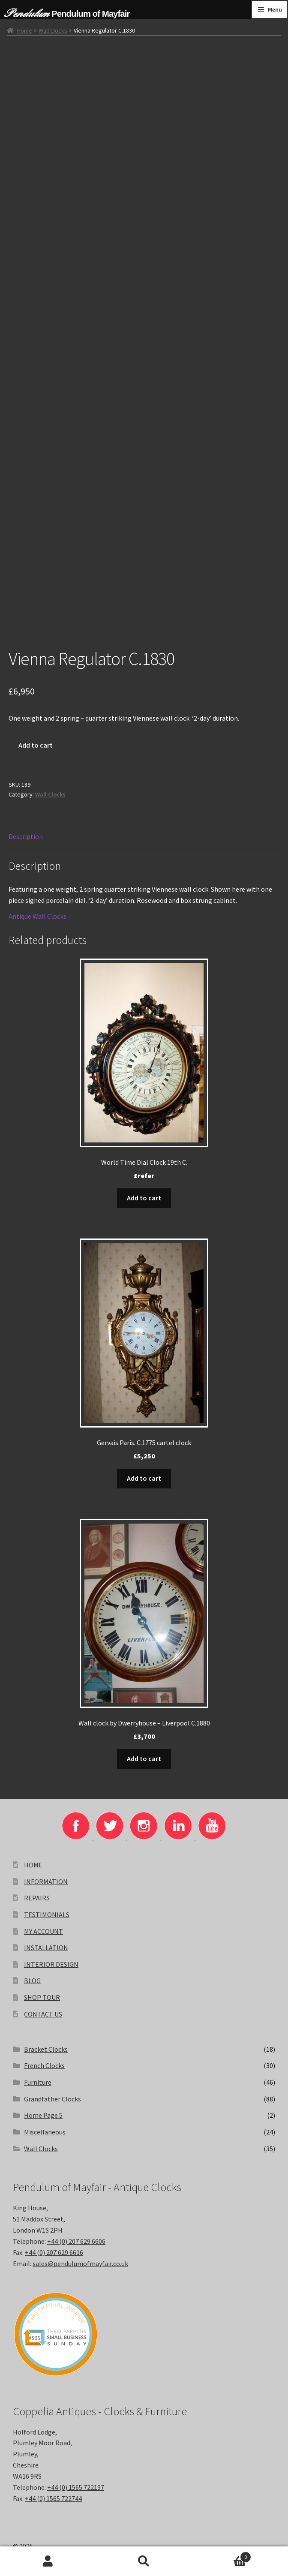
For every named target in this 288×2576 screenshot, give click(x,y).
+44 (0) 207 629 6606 (76, 2241)
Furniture (37, 2082)
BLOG (32, 1980)
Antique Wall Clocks (37, 916)
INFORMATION (46, 1881)
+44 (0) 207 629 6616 (54, 2252)
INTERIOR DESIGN (51, 1964)
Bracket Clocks (46, 2049)
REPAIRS (37, 1898)
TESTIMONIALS (46, 1914)
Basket (221, 2555)
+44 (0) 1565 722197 (75, 2487)
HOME (33, 1865)
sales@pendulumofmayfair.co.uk (80, 2263)
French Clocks (44, 2065)
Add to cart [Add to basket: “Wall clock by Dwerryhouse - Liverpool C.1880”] (144, 1758)
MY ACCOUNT (43, 1931)
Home (24, 30)
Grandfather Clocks (52, 2099)
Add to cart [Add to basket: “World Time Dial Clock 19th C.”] (144, 1197)
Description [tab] (26, 836)
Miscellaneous (45, 2132)
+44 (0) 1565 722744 (53, 2498)
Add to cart (35, 745)
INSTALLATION (46, 1947)
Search (144, 2561)
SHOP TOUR (42, 1997)
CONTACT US (43, 2014)
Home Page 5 (43, 2115)
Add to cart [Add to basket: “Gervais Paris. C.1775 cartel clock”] (144, 1478)
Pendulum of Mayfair (90, 13)
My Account (48, 2561)
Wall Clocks (53, 30)
